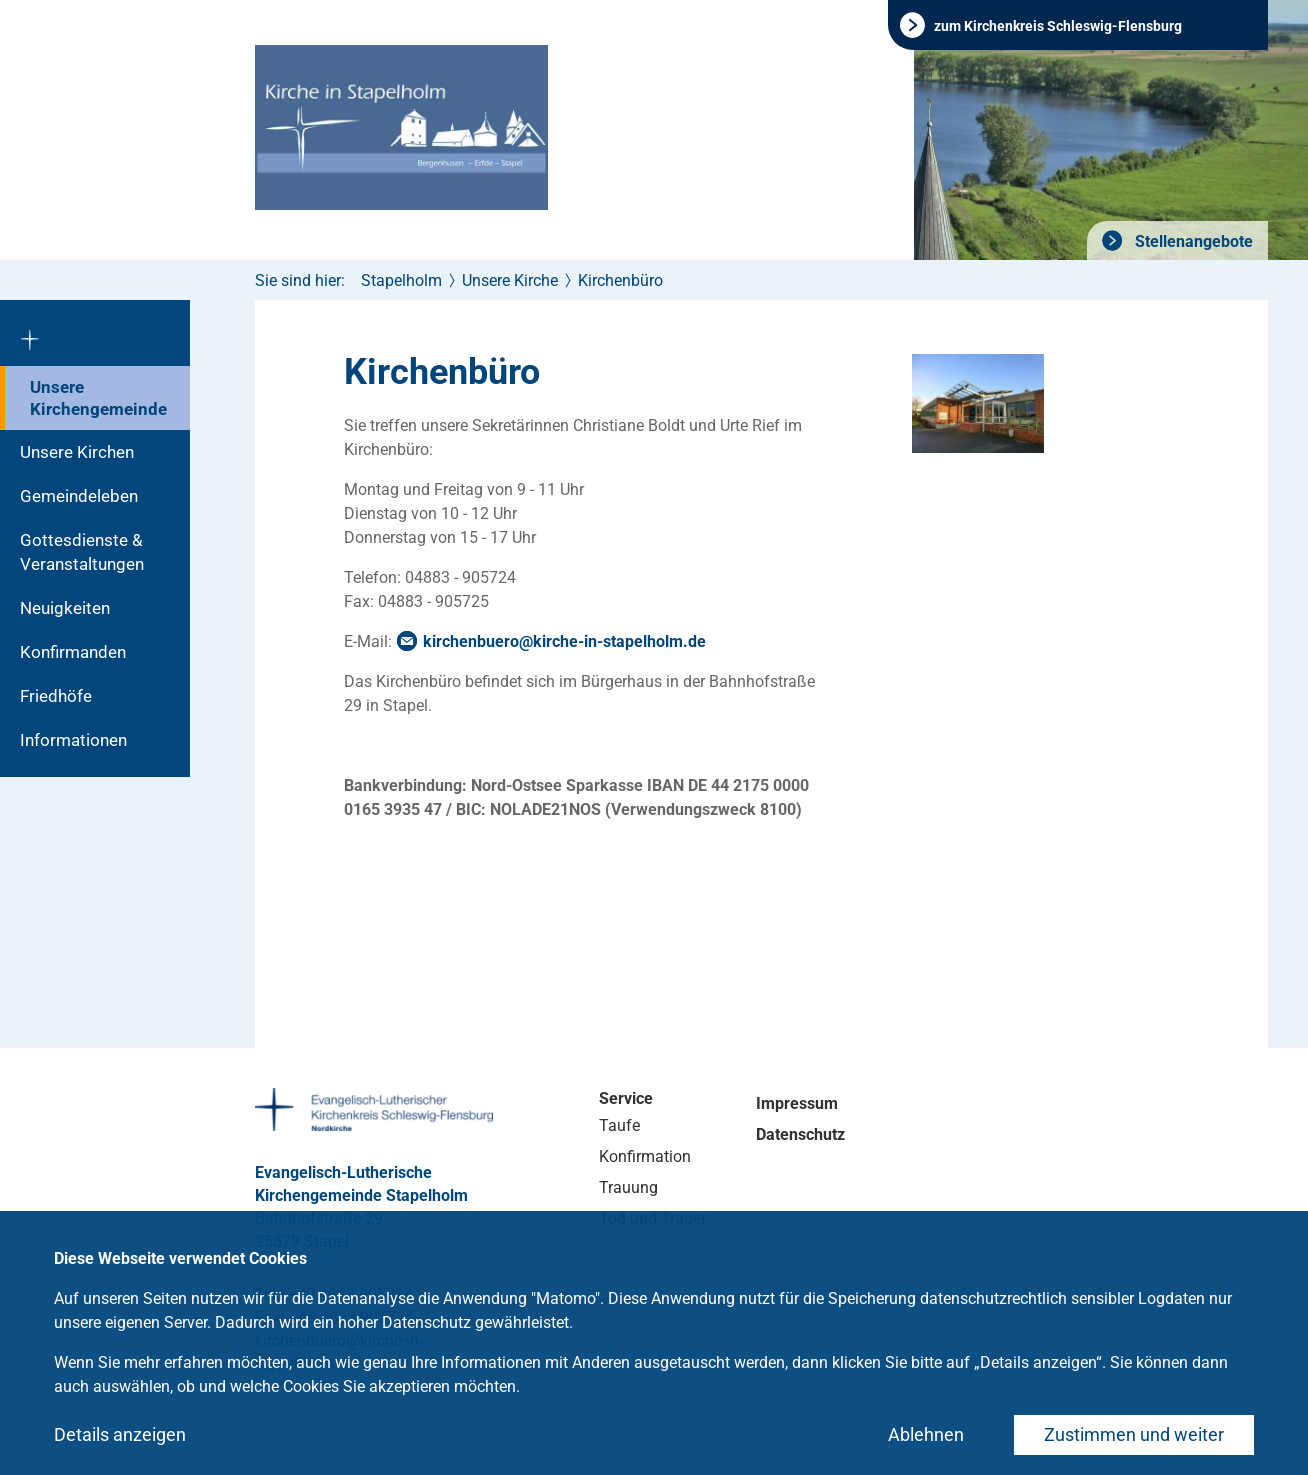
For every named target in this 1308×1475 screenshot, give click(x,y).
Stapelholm (401, 280)
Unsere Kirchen (77, 452)
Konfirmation (645, 1156)
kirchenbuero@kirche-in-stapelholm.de (564, 641)
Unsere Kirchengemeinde (98, 398)
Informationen (73, 740)
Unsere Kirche (510, 280)
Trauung (628, 1187)
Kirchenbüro (620, 280)
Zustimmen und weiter (1134, 1434)
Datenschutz (800, 1134)
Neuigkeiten (65, 608)
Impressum (797, 1103)
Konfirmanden (73, 652)
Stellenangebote (1192, 241)
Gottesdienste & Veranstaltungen (82, 552)
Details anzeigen (120, 1434)
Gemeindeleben (79, 496)
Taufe (619, 1125)
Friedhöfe (56, 696)
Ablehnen (926, 1434)
